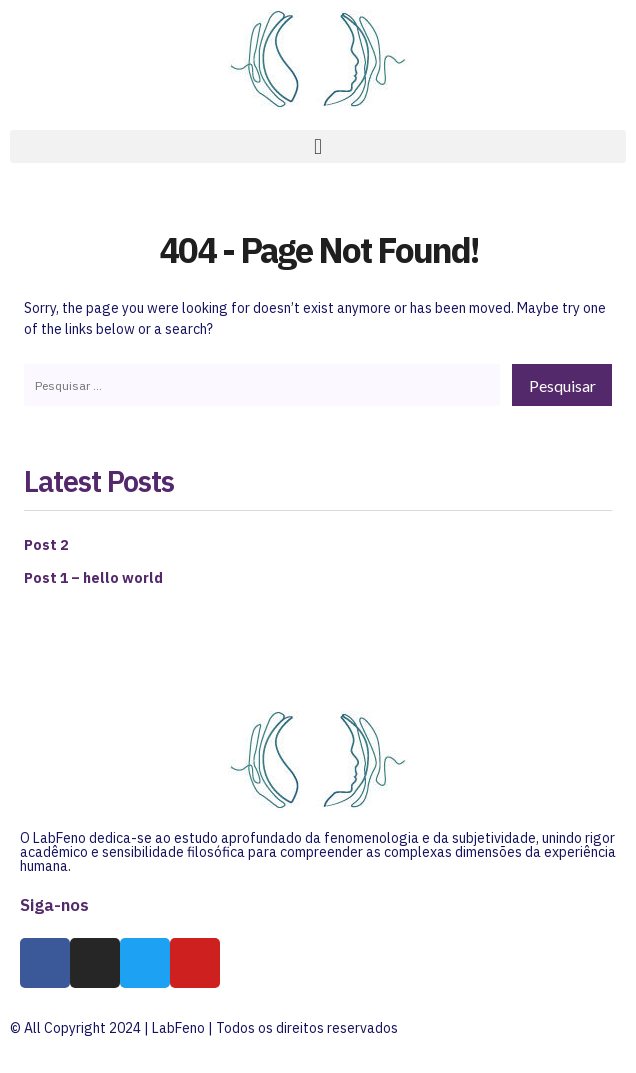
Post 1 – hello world (93, 578)
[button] (318, 146)
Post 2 (46, 545)
